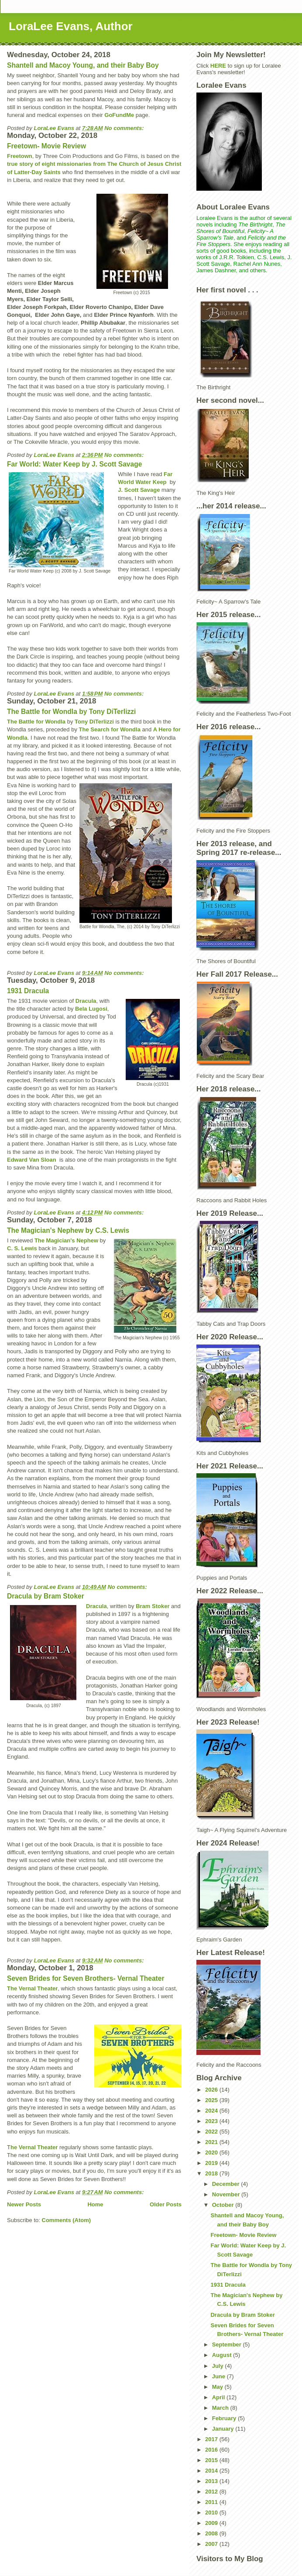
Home (95, 2204)
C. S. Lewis (22, 1248)
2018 (212, 2173)
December (226, 2184)
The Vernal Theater (32, 1988)
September (227, 2344)
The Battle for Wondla (36, 721)
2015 (212, 2460)
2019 (212, 2163)
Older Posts (166, 2204)
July (218, 2366)
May (218, 2387)
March (221, 2407)
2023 (212, 2121)
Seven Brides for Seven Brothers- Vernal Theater (86, 1978)
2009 (212, 2523)
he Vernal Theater (34, 2147)
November (226, 2194)
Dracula (86, 1001)
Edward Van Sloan (31, 1159)
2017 (212, 2439)
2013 (212, 2481)
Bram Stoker (152, 1606)
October (223, 2205)
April (219, 2397)
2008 (212, 2533)
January (223, 2428)
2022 (212, 2131)
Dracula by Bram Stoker (45, 1596)
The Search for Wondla (110, 729)
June (219, 2376)
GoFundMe (119, 115)
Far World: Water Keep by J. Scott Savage (74, 464)
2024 (212, 2110)
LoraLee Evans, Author (71, 26)
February (225, 2418)
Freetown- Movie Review (46, 146)
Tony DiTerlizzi (94, 721)
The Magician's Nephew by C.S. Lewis (68, 1230)
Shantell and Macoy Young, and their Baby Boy (83, 65)
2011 (212, 2502)
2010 (212, 2512)
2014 (212, 2470)
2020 (212, 2152)
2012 (212, 2491)
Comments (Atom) (66, 2220)
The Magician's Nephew (66, 1240)
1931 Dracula (28, 991)
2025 (212, 2100)
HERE (218, 65)
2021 (212, 2142)
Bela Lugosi (91, 1008)
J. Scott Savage (139, 490)
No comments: (124, 128)
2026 (212, 2089)
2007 (212, 2544)
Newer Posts (24, 2204)
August (222, 2355)
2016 (212, 2449)
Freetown (19, 156)
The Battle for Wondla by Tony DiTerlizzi (71, 711)
